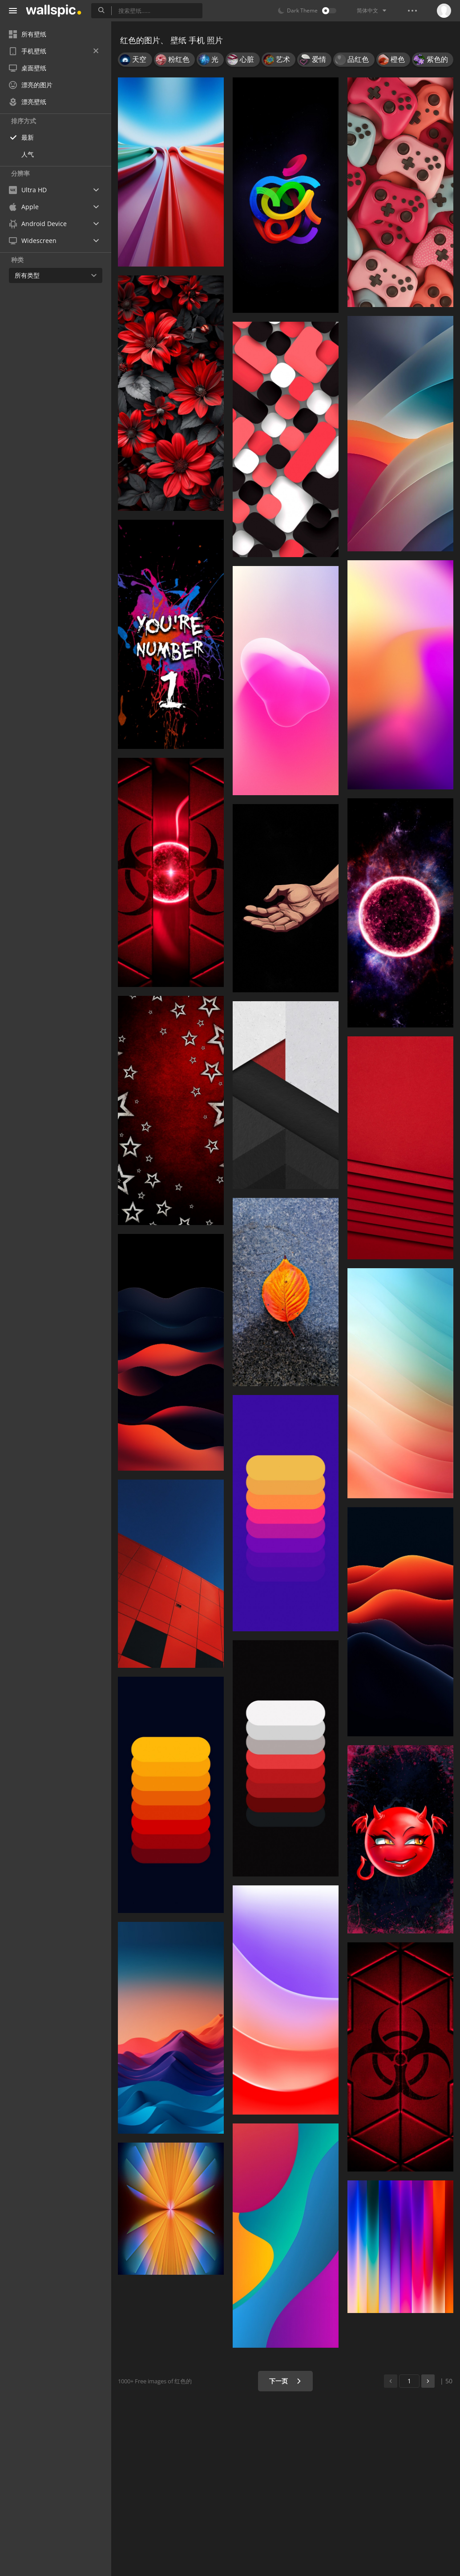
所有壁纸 (27, 34)
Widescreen (32, 240)
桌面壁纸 (27, 68)
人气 (27, 154)
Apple (24, 206)
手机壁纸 (53, 51)
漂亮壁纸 (27, 101)
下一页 (285, 2381)
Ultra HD (28, 190)
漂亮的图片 (30, 85)
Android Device (38, 223)
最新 (27, 137)
